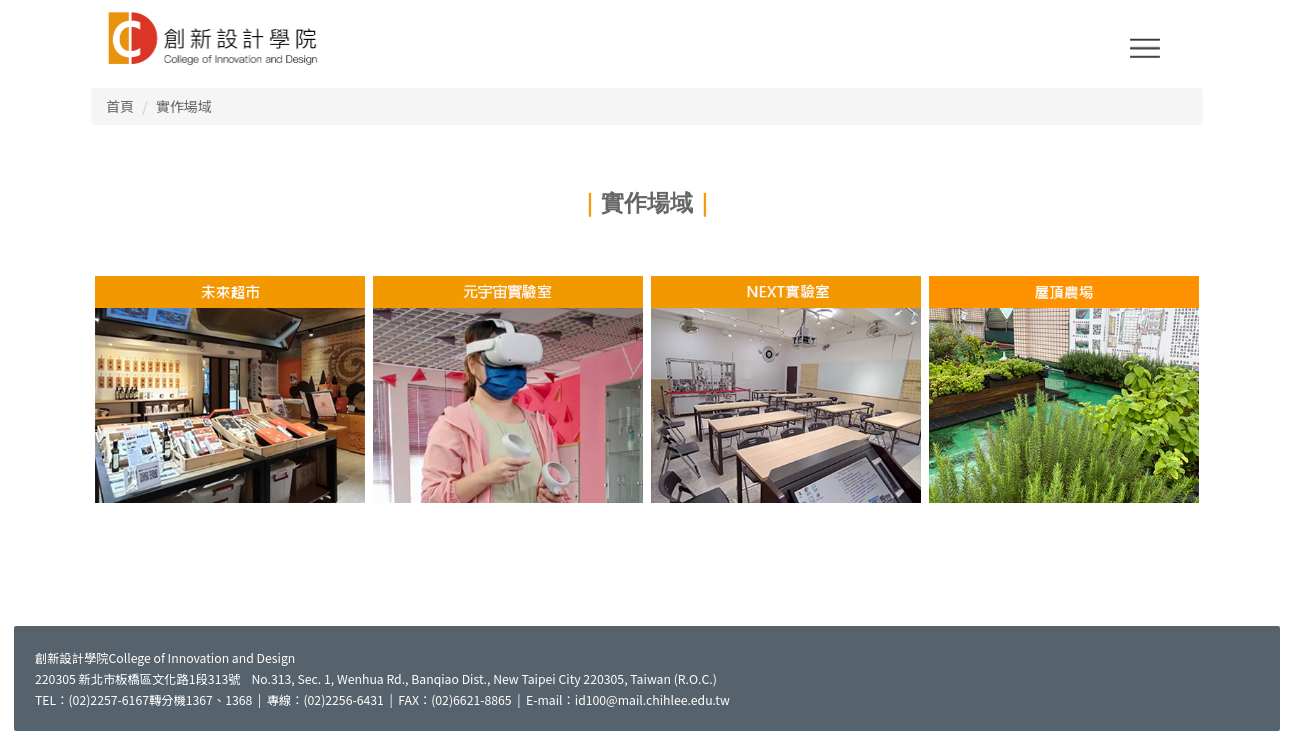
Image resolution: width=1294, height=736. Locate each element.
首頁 (120, 106)
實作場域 (184, 106)
